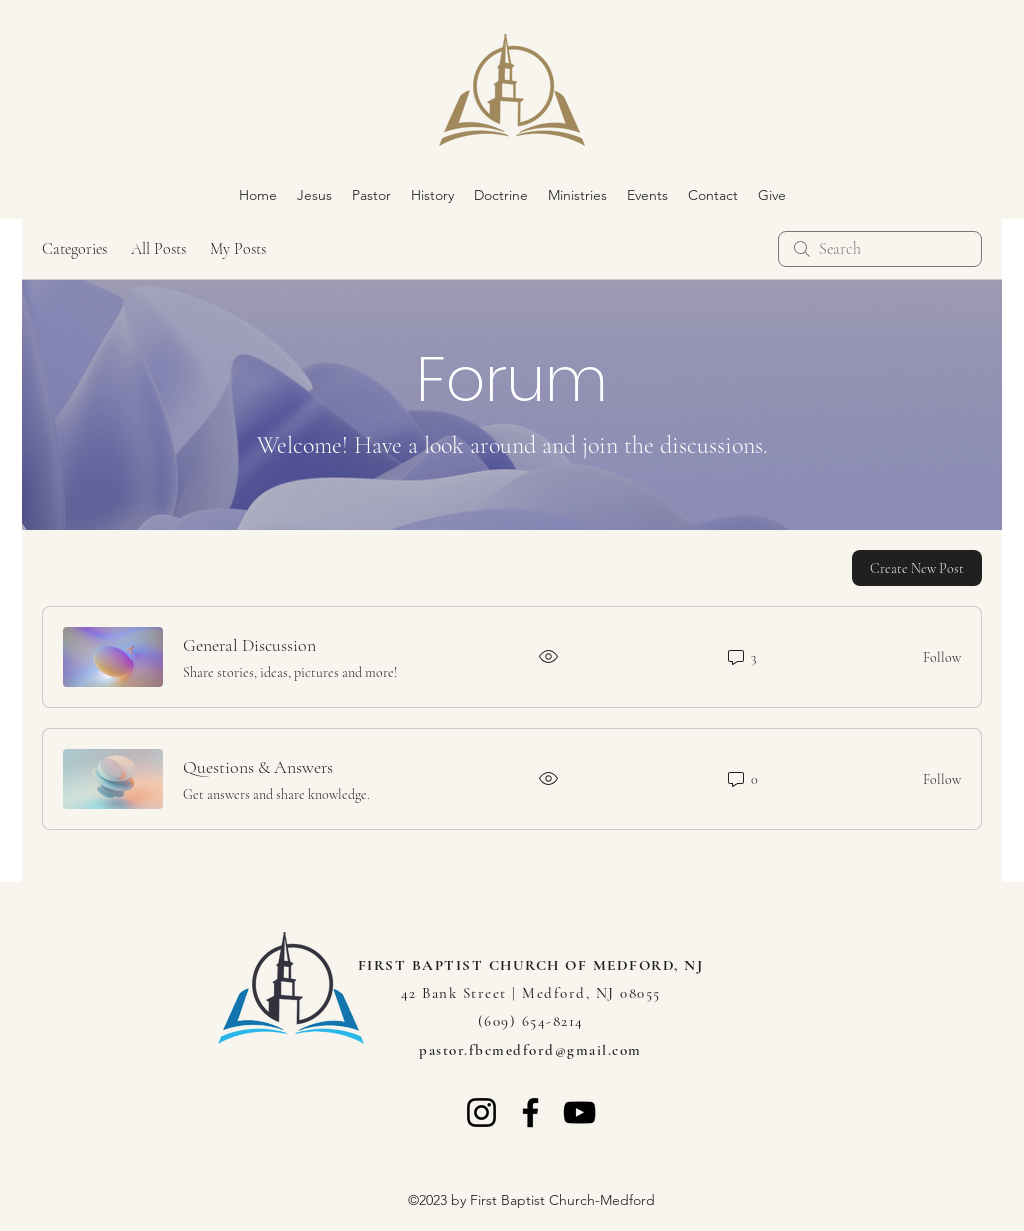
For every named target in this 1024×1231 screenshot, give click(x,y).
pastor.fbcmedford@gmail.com (530, 1050)
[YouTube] (579, 1112)
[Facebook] (530, 1112)
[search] (880, 249)
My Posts (238, 249)
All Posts (158, 249)
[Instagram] (481, 1112)
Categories (74, 249)
